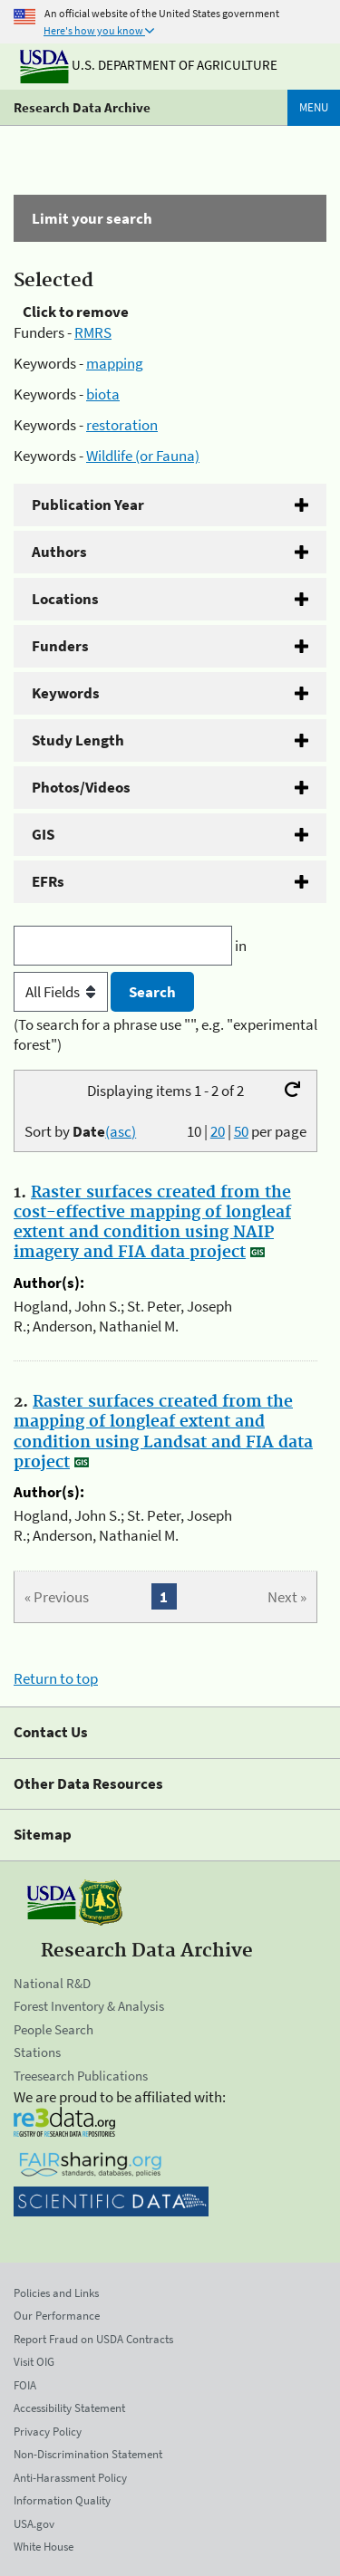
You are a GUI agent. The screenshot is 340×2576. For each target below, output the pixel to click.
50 (241, 1131)
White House (43, 2546)
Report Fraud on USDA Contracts (93, 2339)
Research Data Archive (82, 107)
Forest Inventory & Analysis (89, 2005)
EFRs (48, 881)
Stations (37, 2052)
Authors (59, 552)
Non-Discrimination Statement (88, 2454)
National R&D (52, 1983)
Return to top (56, 1678)
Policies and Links (56, 2293)
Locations (65, 599)
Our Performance (57, 2315)
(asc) (120, 1131)
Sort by (80, 1131)
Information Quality (62, 2500)
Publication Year (88, 504)
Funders (60, 646)
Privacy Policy (48, 2431)
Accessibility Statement (69, 2408)
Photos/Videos (81, 787)
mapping (114, 363)
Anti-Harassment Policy (70, 2477)
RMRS (93, 332)
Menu (313, 107)
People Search (53, 2029)
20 (217, 1131)
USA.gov (34, 2524)
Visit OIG (34, 2361)
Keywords (66, 693)
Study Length (78, 740)
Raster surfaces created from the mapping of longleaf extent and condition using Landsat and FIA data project (163, 1432)
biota (103, 394)
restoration (122, 425)
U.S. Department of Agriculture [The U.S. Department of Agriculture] (148, 64)
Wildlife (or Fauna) (142, 456)
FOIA (25, 2385)
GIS (43, 834)
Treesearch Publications (81, 2075)
